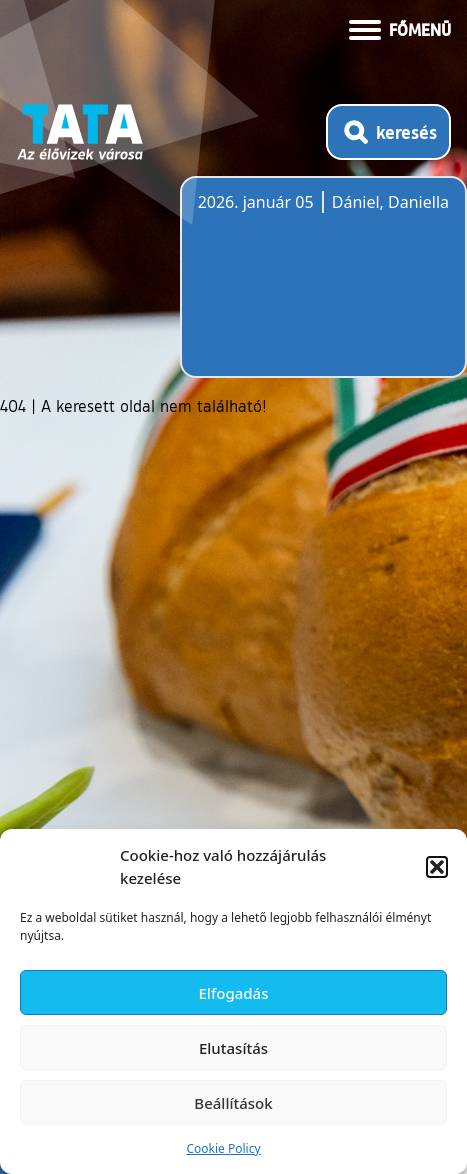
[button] (437, 867)
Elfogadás (234, 993)
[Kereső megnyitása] (388, 132)
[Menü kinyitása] (400, 28)
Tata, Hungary (310, 289)
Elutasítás (233, 1048)
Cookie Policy (223, 1148)
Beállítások (233, 1103)
